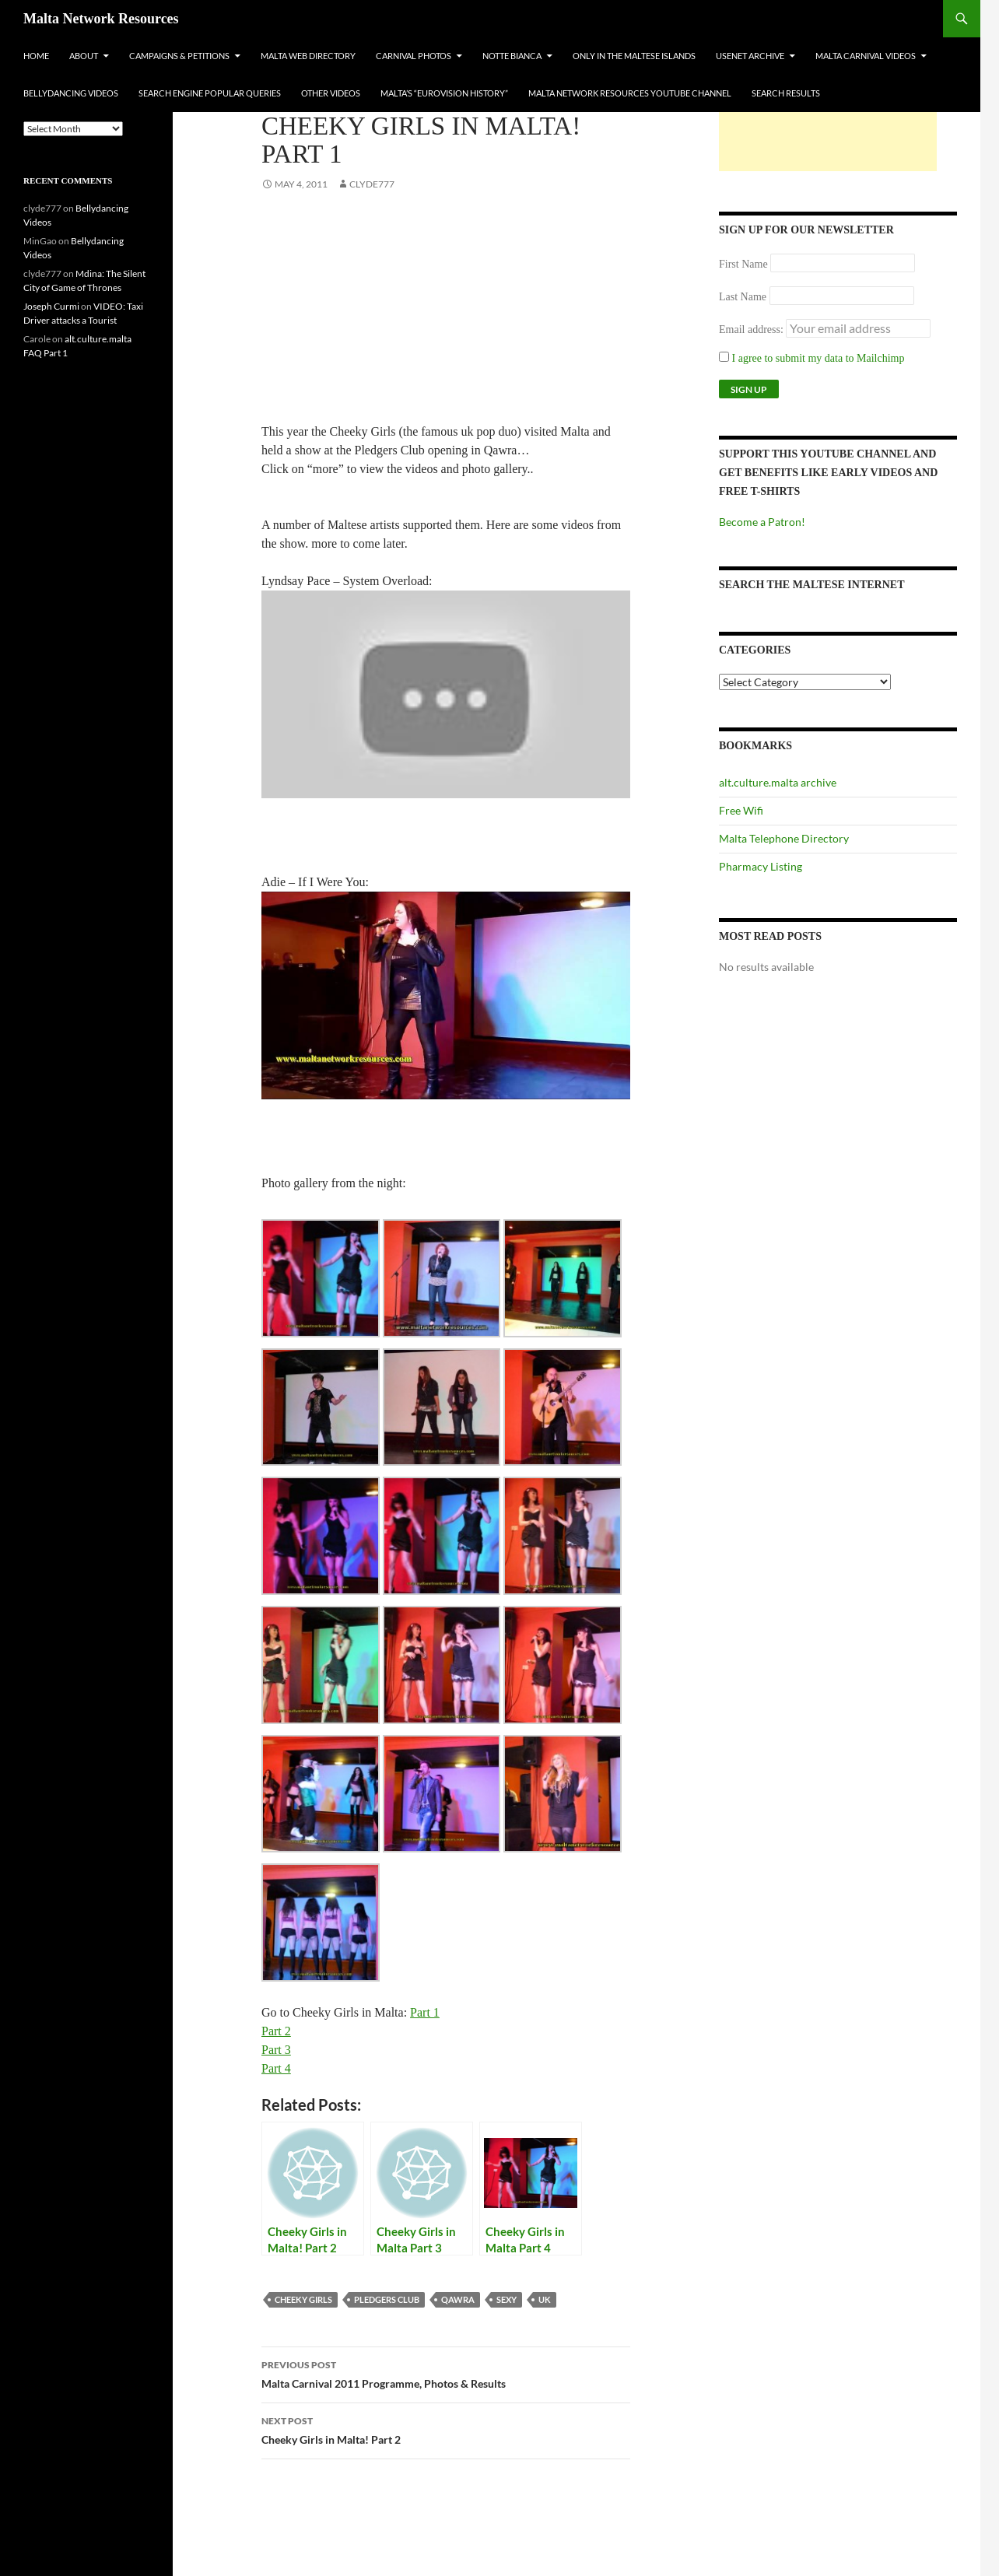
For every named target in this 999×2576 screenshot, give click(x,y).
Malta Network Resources (101, 18)
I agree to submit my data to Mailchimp (812, 358)
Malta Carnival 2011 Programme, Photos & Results (445, 2373)
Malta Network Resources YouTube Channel (629, 93)
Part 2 (276, 2031)
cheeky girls (303, 2299)
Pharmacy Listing (760, 866)
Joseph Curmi (51, 306)
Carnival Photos (413, 56)
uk (544, 2299)
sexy (506, 2299)
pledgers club (386, 2299)
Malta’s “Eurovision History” (444, 93)
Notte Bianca (512, 56)
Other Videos (330, 93)
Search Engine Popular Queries (209, 93)
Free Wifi (741, 810)
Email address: (752, 329)
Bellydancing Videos (70, 93)
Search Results (786, 93)
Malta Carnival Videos (865, 56)
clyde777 (371, 184)
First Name (743, 264)
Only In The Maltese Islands (634, 56)
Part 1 (425, 2012)
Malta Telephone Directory (784, 838)
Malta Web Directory (308, 56)
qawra (458, 2299)
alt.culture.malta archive (777, 782)
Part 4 (276, 2068)
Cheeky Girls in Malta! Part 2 (445, 2429)
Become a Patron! (762, 521)
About (83, 56)
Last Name (742, 297)
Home (36, 56)
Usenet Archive (750, 56)
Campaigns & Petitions (179, 56)
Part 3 (276, 2049)
